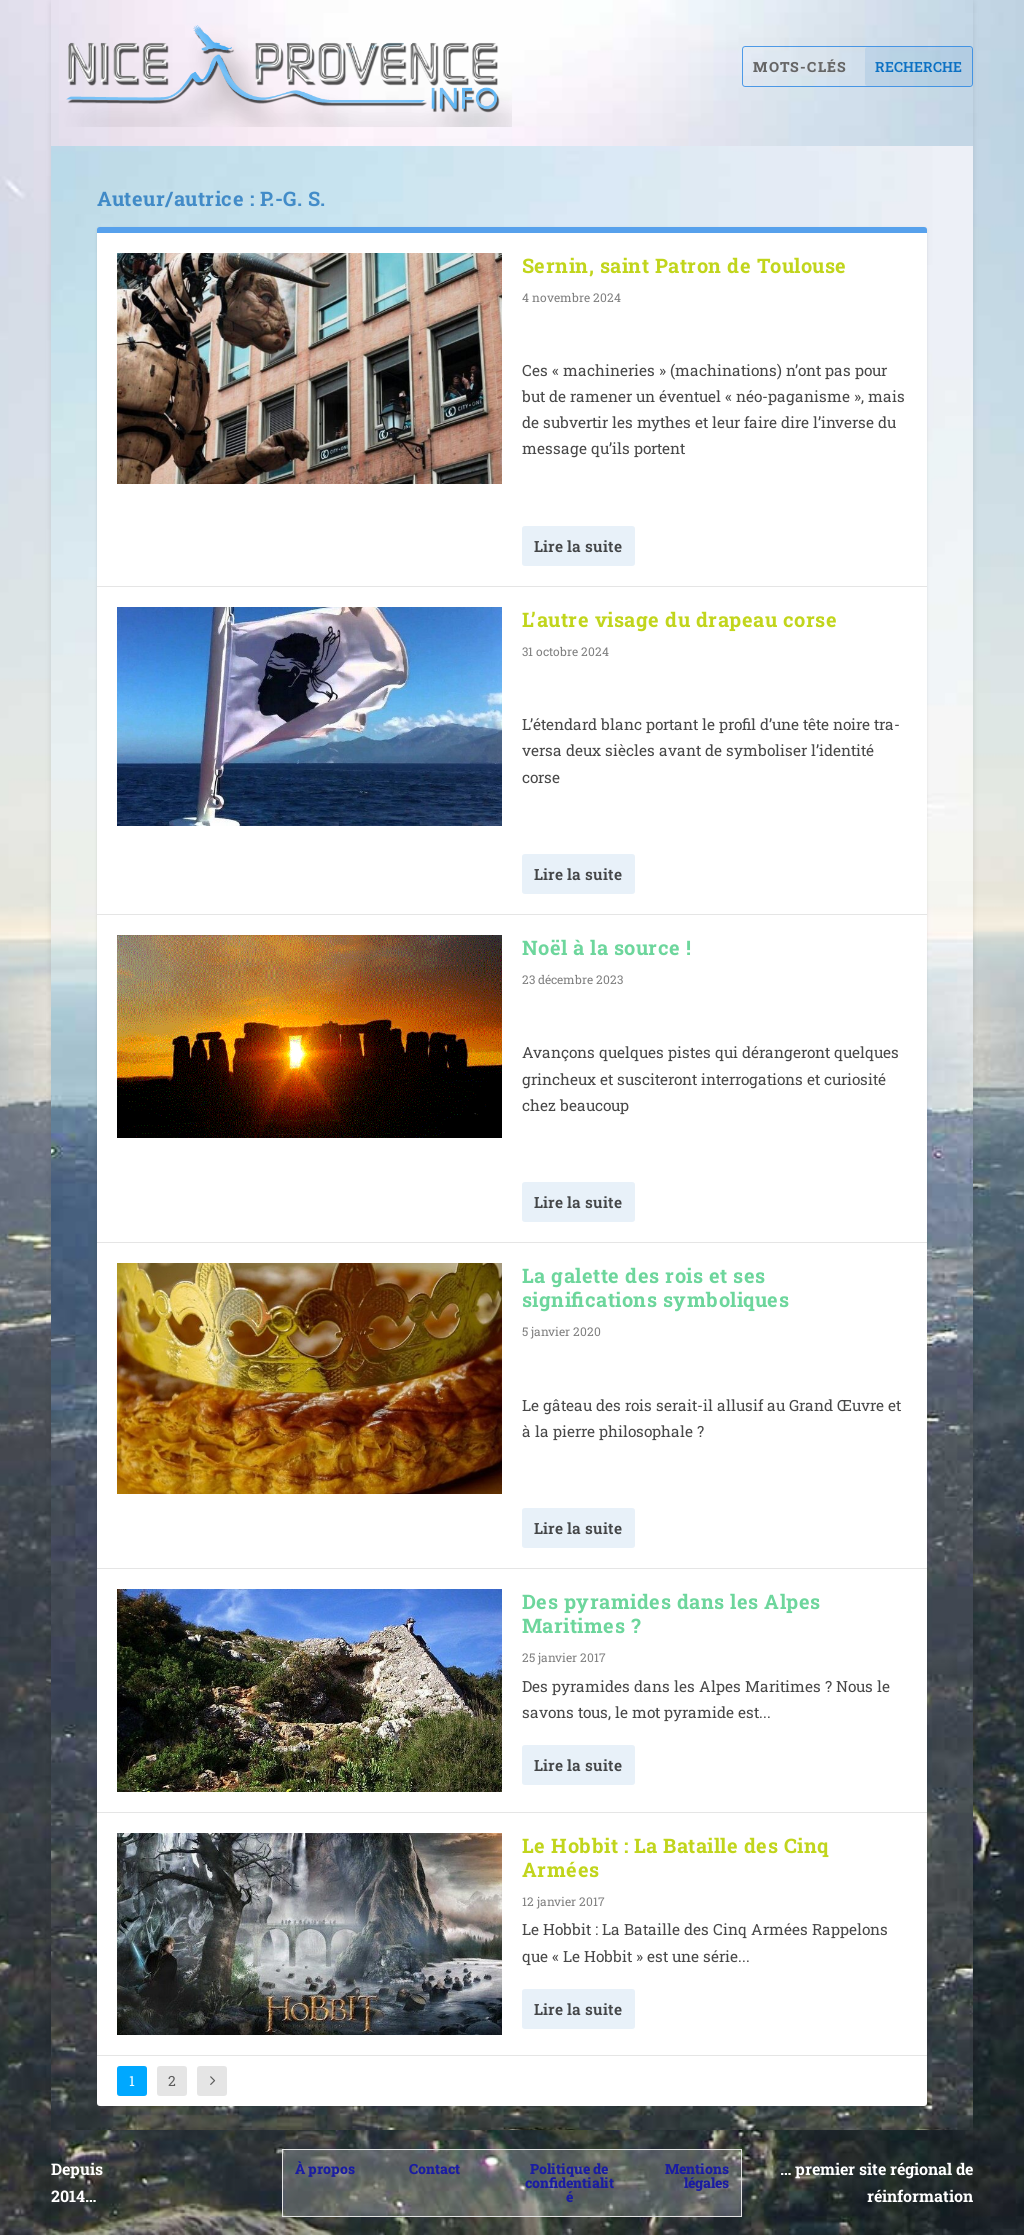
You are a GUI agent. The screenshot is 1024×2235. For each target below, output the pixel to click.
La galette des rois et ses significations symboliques (656, 1287)
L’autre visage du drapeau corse (680, 619)
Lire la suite (578, 546)
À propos (325, 2168)
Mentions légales (697, 2175)
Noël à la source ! (607, 947)
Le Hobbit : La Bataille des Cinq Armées (675, 1857)
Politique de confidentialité (569, 2182)
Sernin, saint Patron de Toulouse (684, 265)
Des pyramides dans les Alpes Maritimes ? (671, 1613)
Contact (434, 2168)
